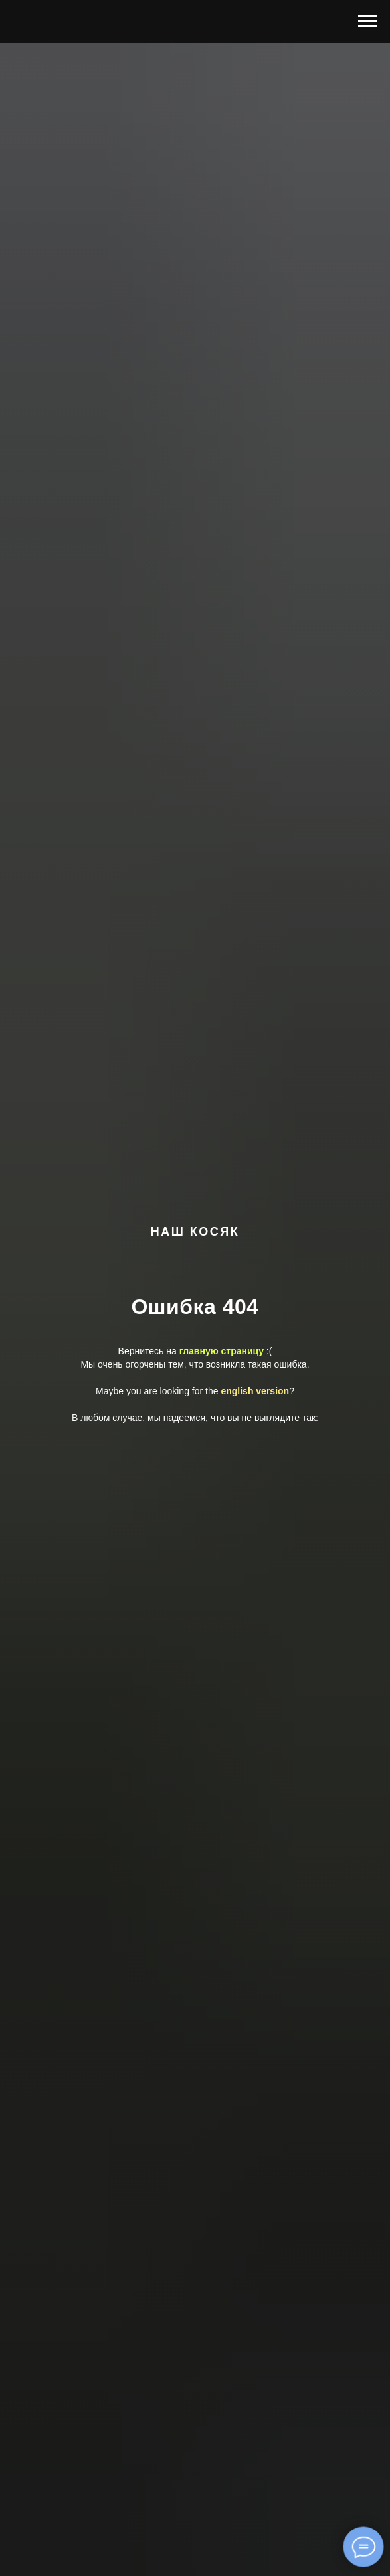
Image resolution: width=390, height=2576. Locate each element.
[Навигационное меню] (367, 21)
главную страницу (221, 1351)
